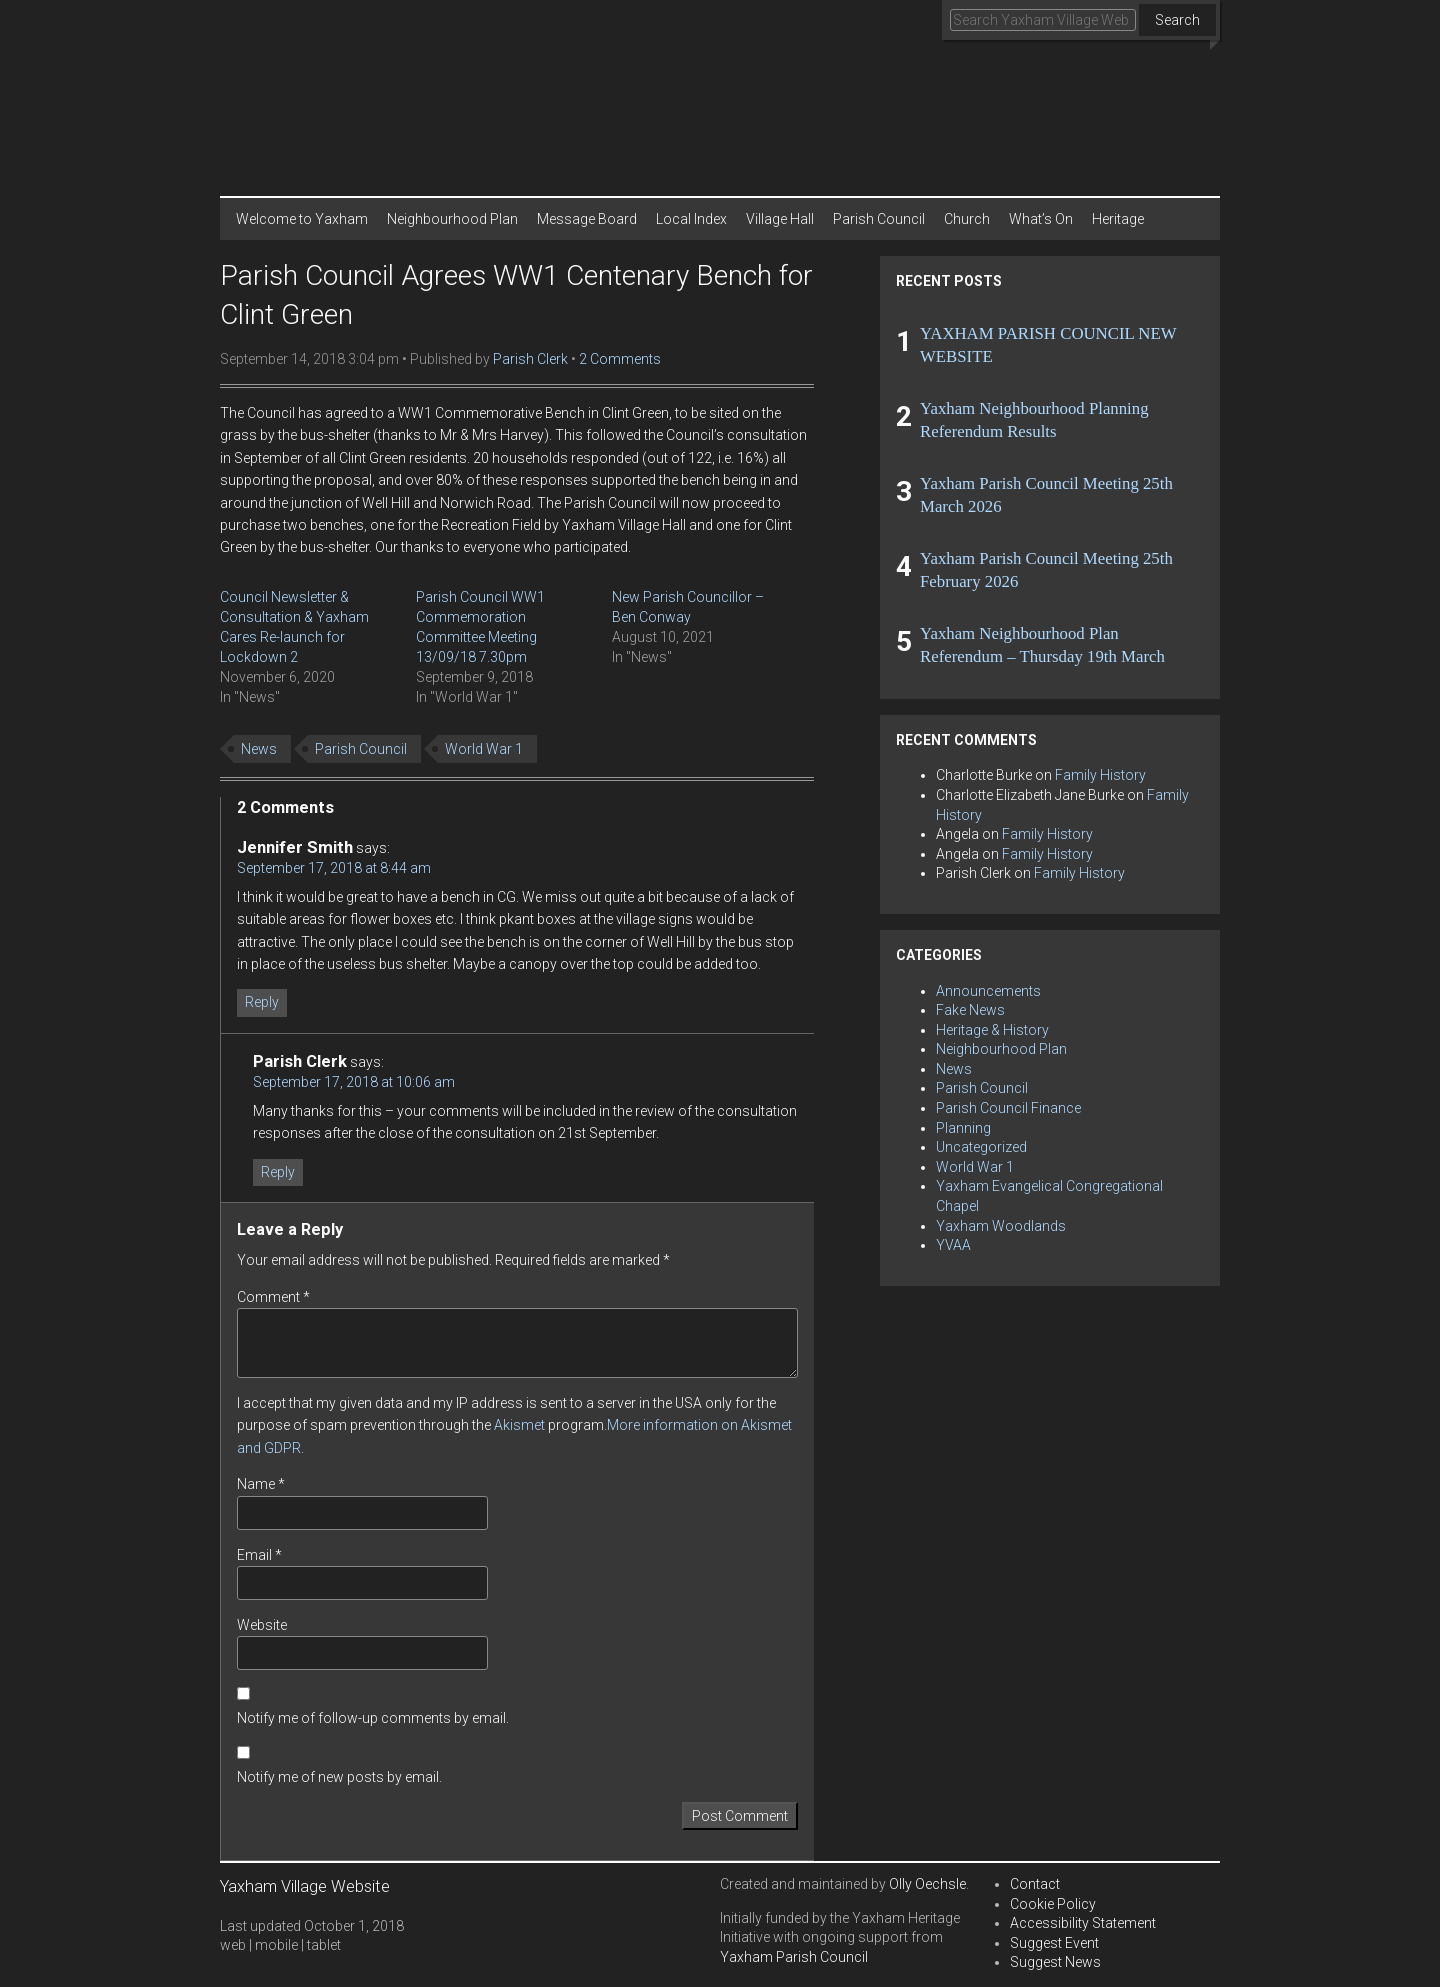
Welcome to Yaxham (302, 219)
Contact (1035, 1884)
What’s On (1041, 219)
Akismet (519, 1425)
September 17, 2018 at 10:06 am (354, 1082)
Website (262, 1625)
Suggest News (1055, 1962)
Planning (963, 1128)
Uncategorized (981, 1147)
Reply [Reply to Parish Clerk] (278, 1172)
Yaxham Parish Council (794, 1957)
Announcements (988, 991)
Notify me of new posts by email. (339, 1777)
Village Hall (780, 219)
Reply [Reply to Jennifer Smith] (262, 1002)
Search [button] (1177, 20)
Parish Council (879, 219)
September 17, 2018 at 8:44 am (334, 868)
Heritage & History (992, 1030)
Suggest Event (1054, 1943)
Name (261, 1484)
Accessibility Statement (1083, 1923)
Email (259, 1555)
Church (967, 219)
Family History (1100, 775)
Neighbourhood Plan (452, 219)
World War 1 (484, 749)
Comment (273, 1297)
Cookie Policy (1053, 1904)
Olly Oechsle (927, 1884)
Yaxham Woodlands (1001, 1226)
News (259, 749)
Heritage (1118, 219)
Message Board (587, 219)
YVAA (953, 1245)
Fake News (970, 1010)
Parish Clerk (530, 359)
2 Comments (620, 359)
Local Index (691, 219)
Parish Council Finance (1008, 1108)
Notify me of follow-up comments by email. (373, 1718)
